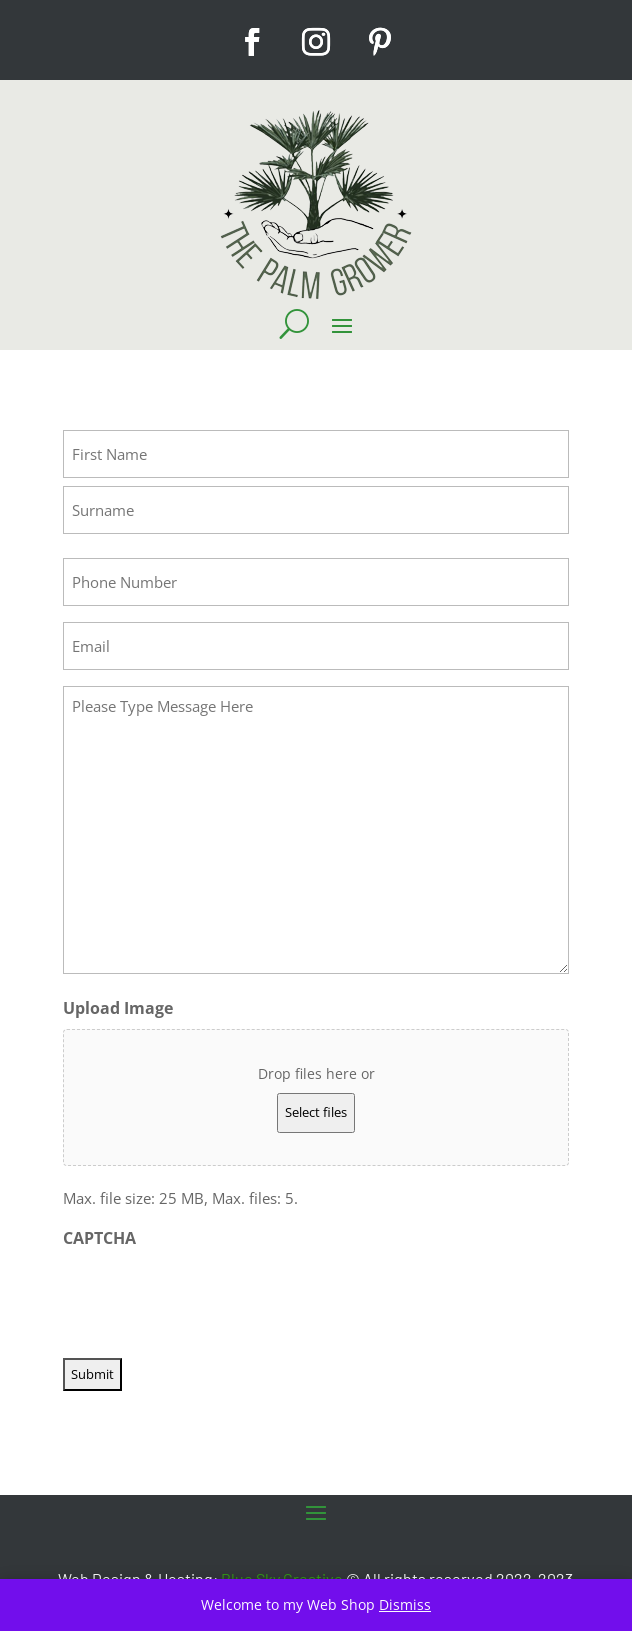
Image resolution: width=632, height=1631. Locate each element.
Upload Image (118, 1008)
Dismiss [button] (405, 1604)
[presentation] (215, 1297)
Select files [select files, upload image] (316, 1112)
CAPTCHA (99, 1238)
